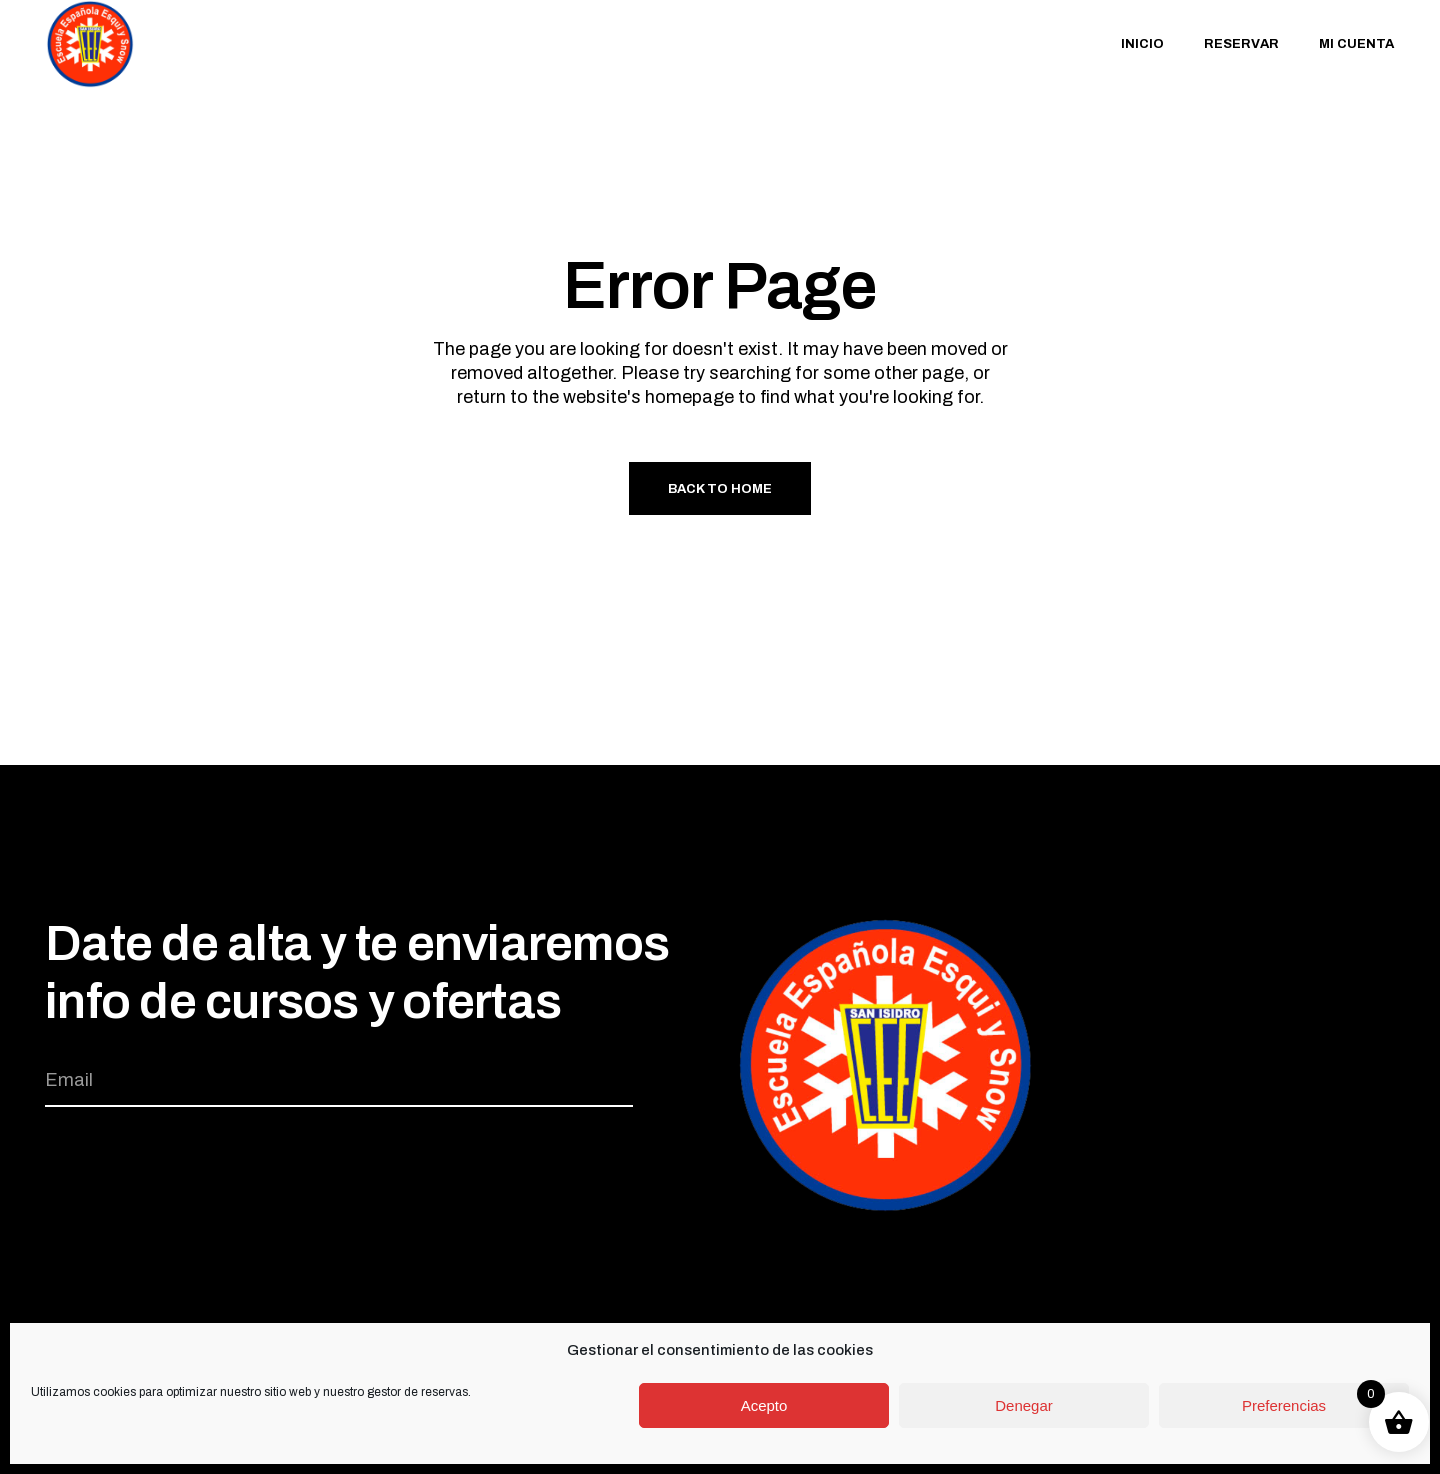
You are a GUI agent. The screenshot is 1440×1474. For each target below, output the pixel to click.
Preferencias (1284, 1405)
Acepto (764, 1405)
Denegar (1024, 1405)
